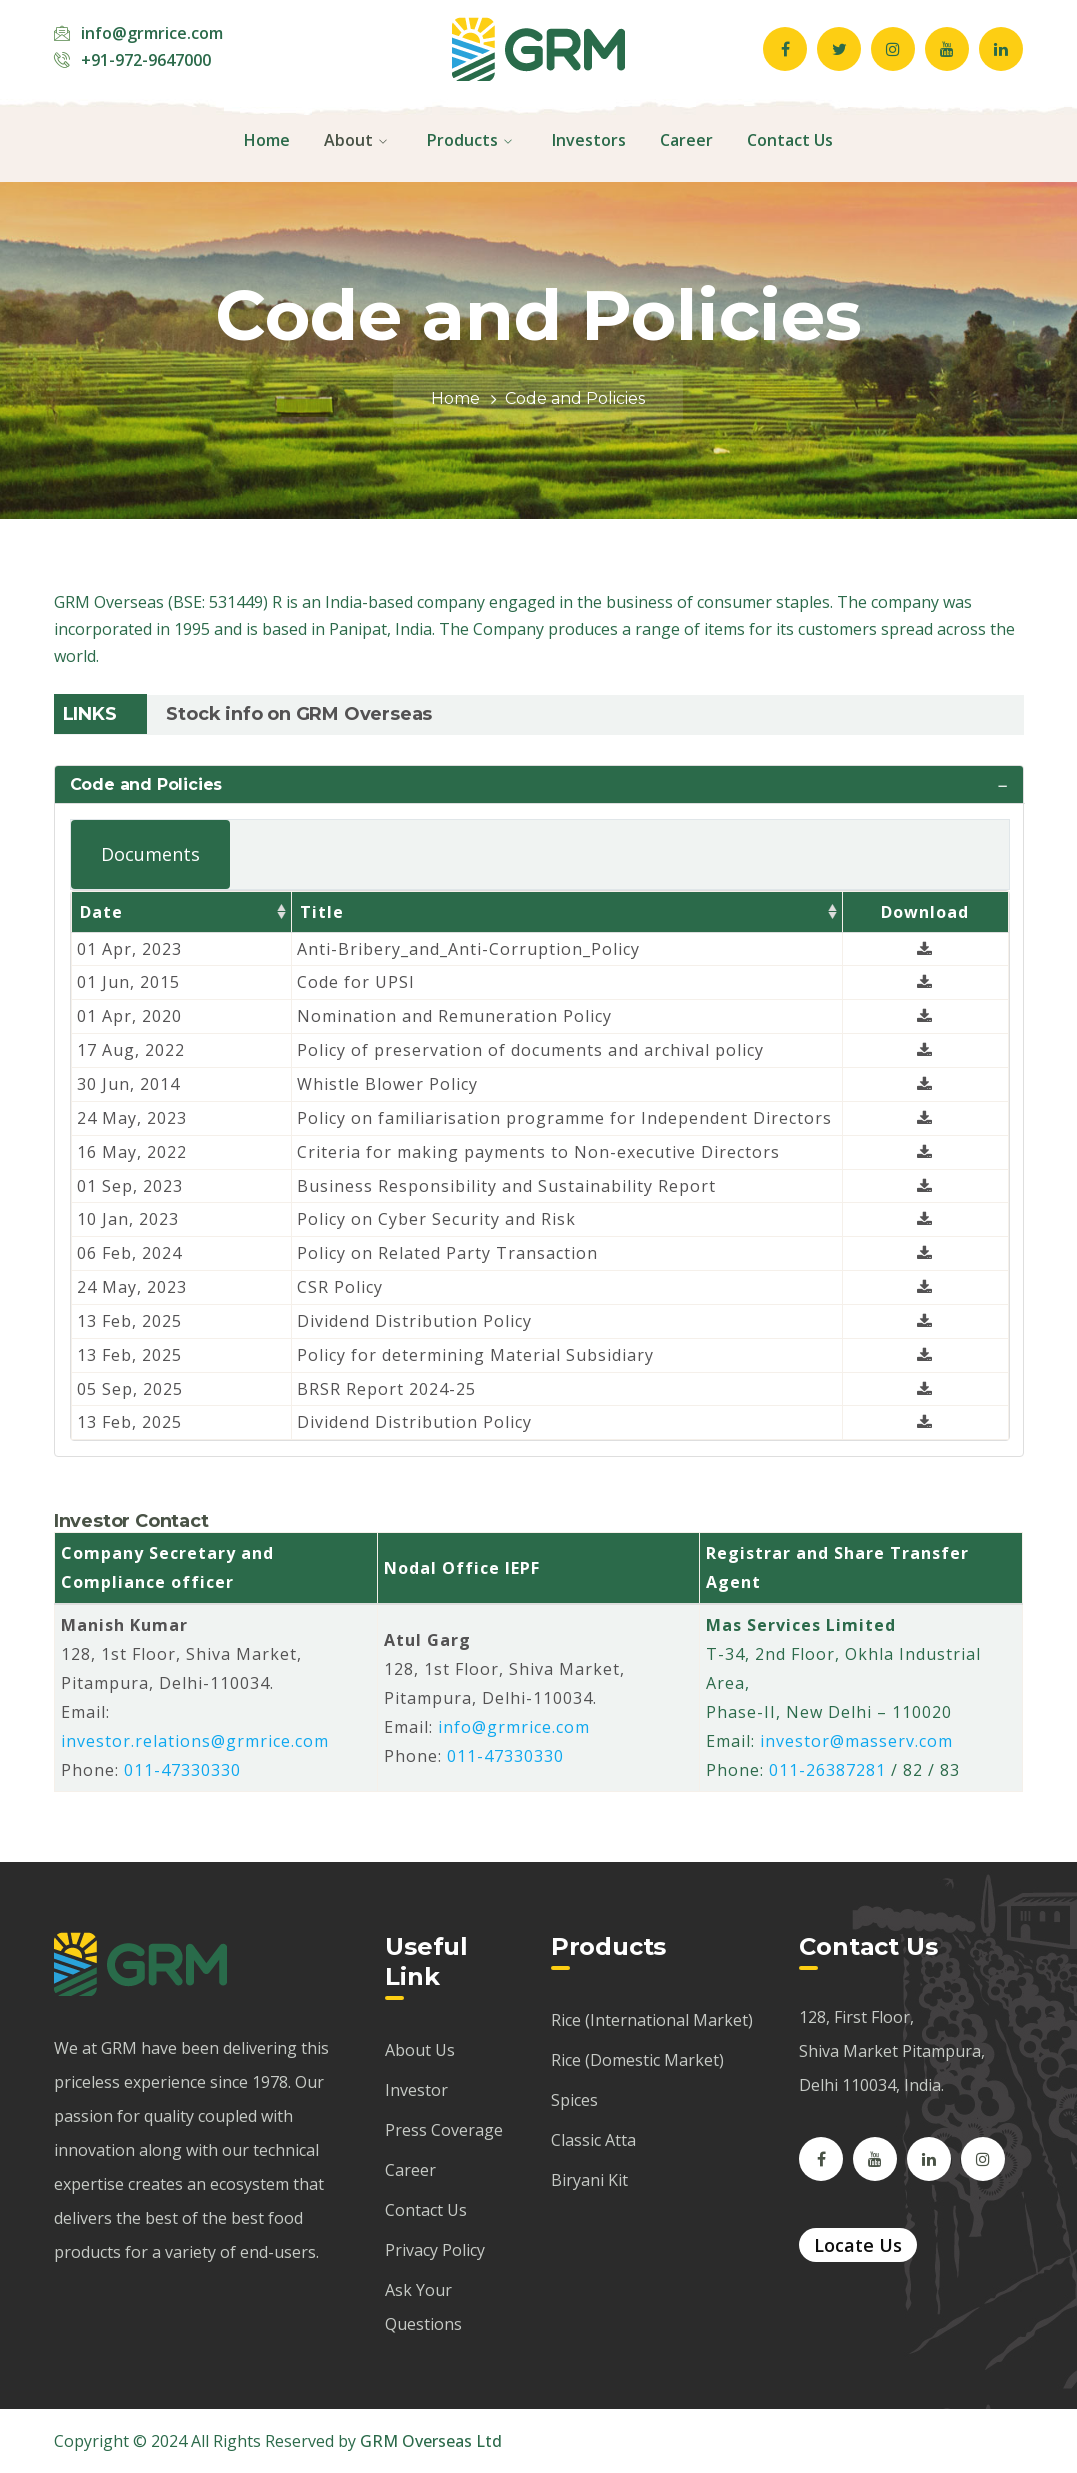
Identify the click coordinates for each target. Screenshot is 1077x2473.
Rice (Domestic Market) (637, 2060)
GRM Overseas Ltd (431, 2441)
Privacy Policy (435, 2250)
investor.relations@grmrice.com (195, 1741)
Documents (150, 854)
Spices (574, 2100)
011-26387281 (827, 1770)
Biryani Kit (589, 2180)
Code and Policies (146, 784)
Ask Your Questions (423, 2307)
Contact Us (426, 2210)
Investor (416, 2090)
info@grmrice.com (152, 33)
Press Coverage (444, 2130)
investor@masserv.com (856, 1741)
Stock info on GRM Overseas (299, 714)
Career (410, 2170)
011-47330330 (182, 1770)
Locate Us (858, 2245)
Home (455, 398)
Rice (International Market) (652, 2020)
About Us (420, 2050)
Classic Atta (593, 2140)
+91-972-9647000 (146, 60)
